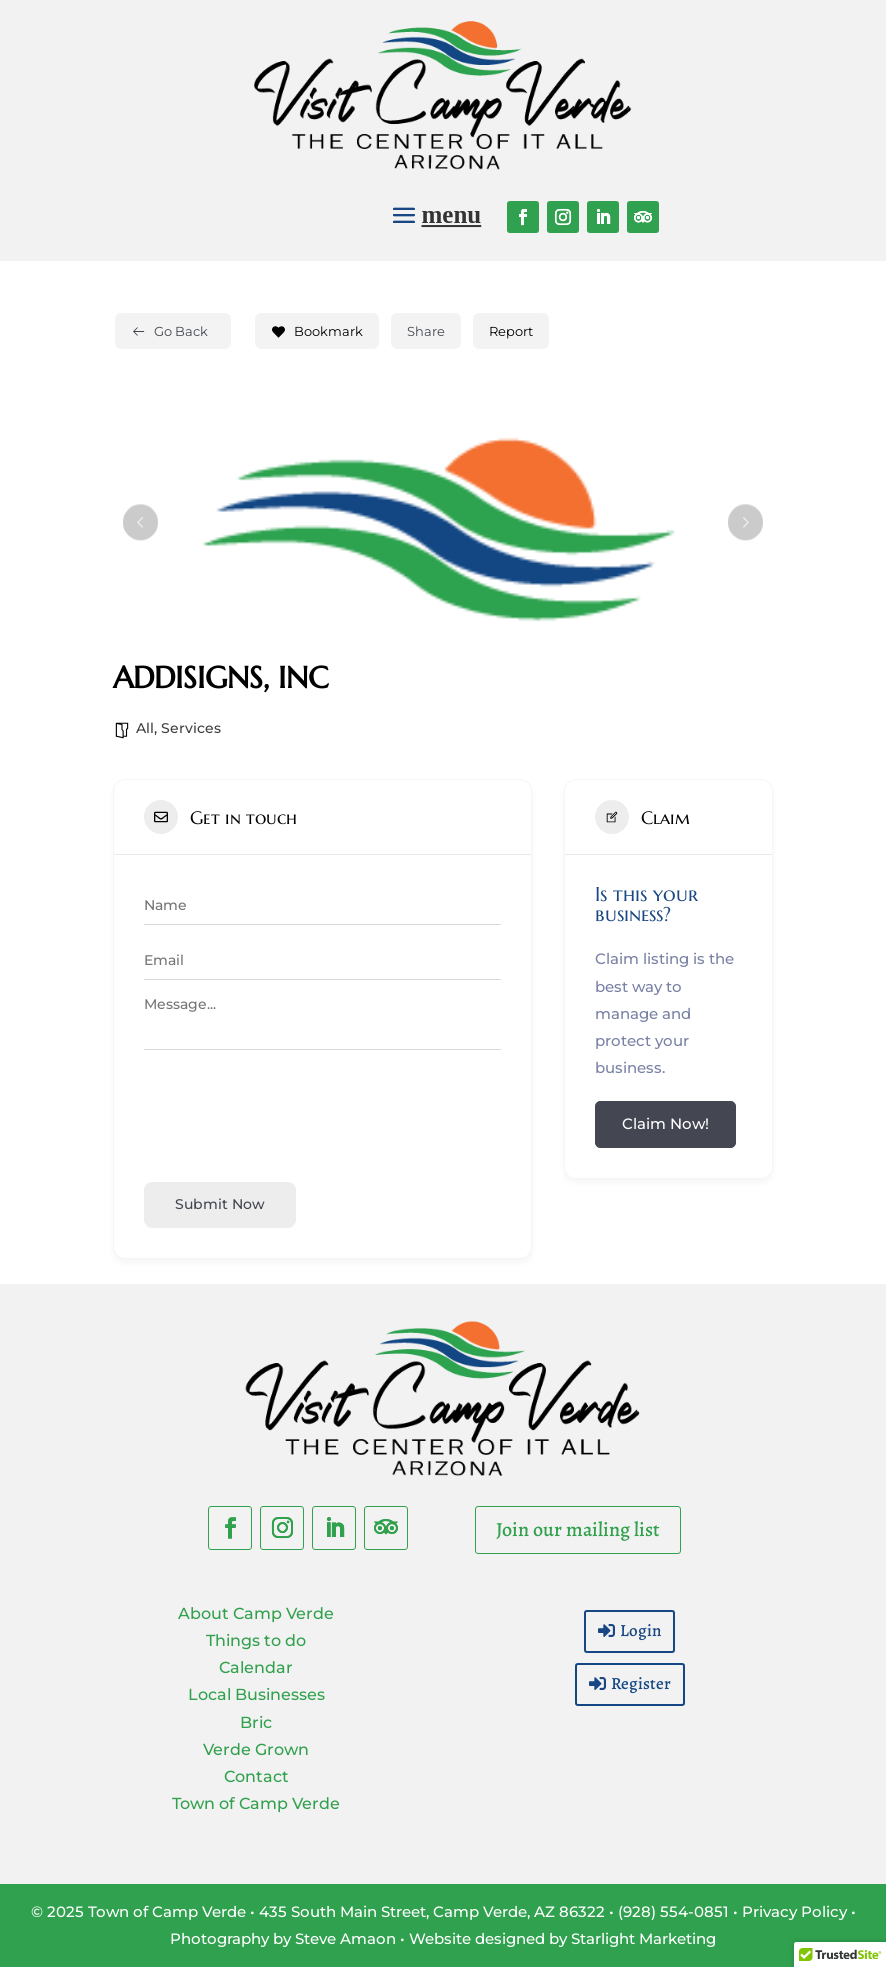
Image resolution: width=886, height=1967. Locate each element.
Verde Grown (256, 1749)
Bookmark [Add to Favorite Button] (317, 331)
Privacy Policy (794, 1911)
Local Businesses (256, 1694)
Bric (256, 1722)
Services (191, 728)
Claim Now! (665, 1123)
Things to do (256, 1640)
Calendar (256, 1667)
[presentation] (296, 1113)
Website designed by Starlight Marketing (562, 1938)
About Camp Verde (256, 1613)
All (145, 728)
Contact (256, 1776)
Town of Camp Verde (256, 1803)
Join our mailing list (578, 1529)
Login (640, 1630)
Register (641, 1683)
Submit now (220, 1204)
